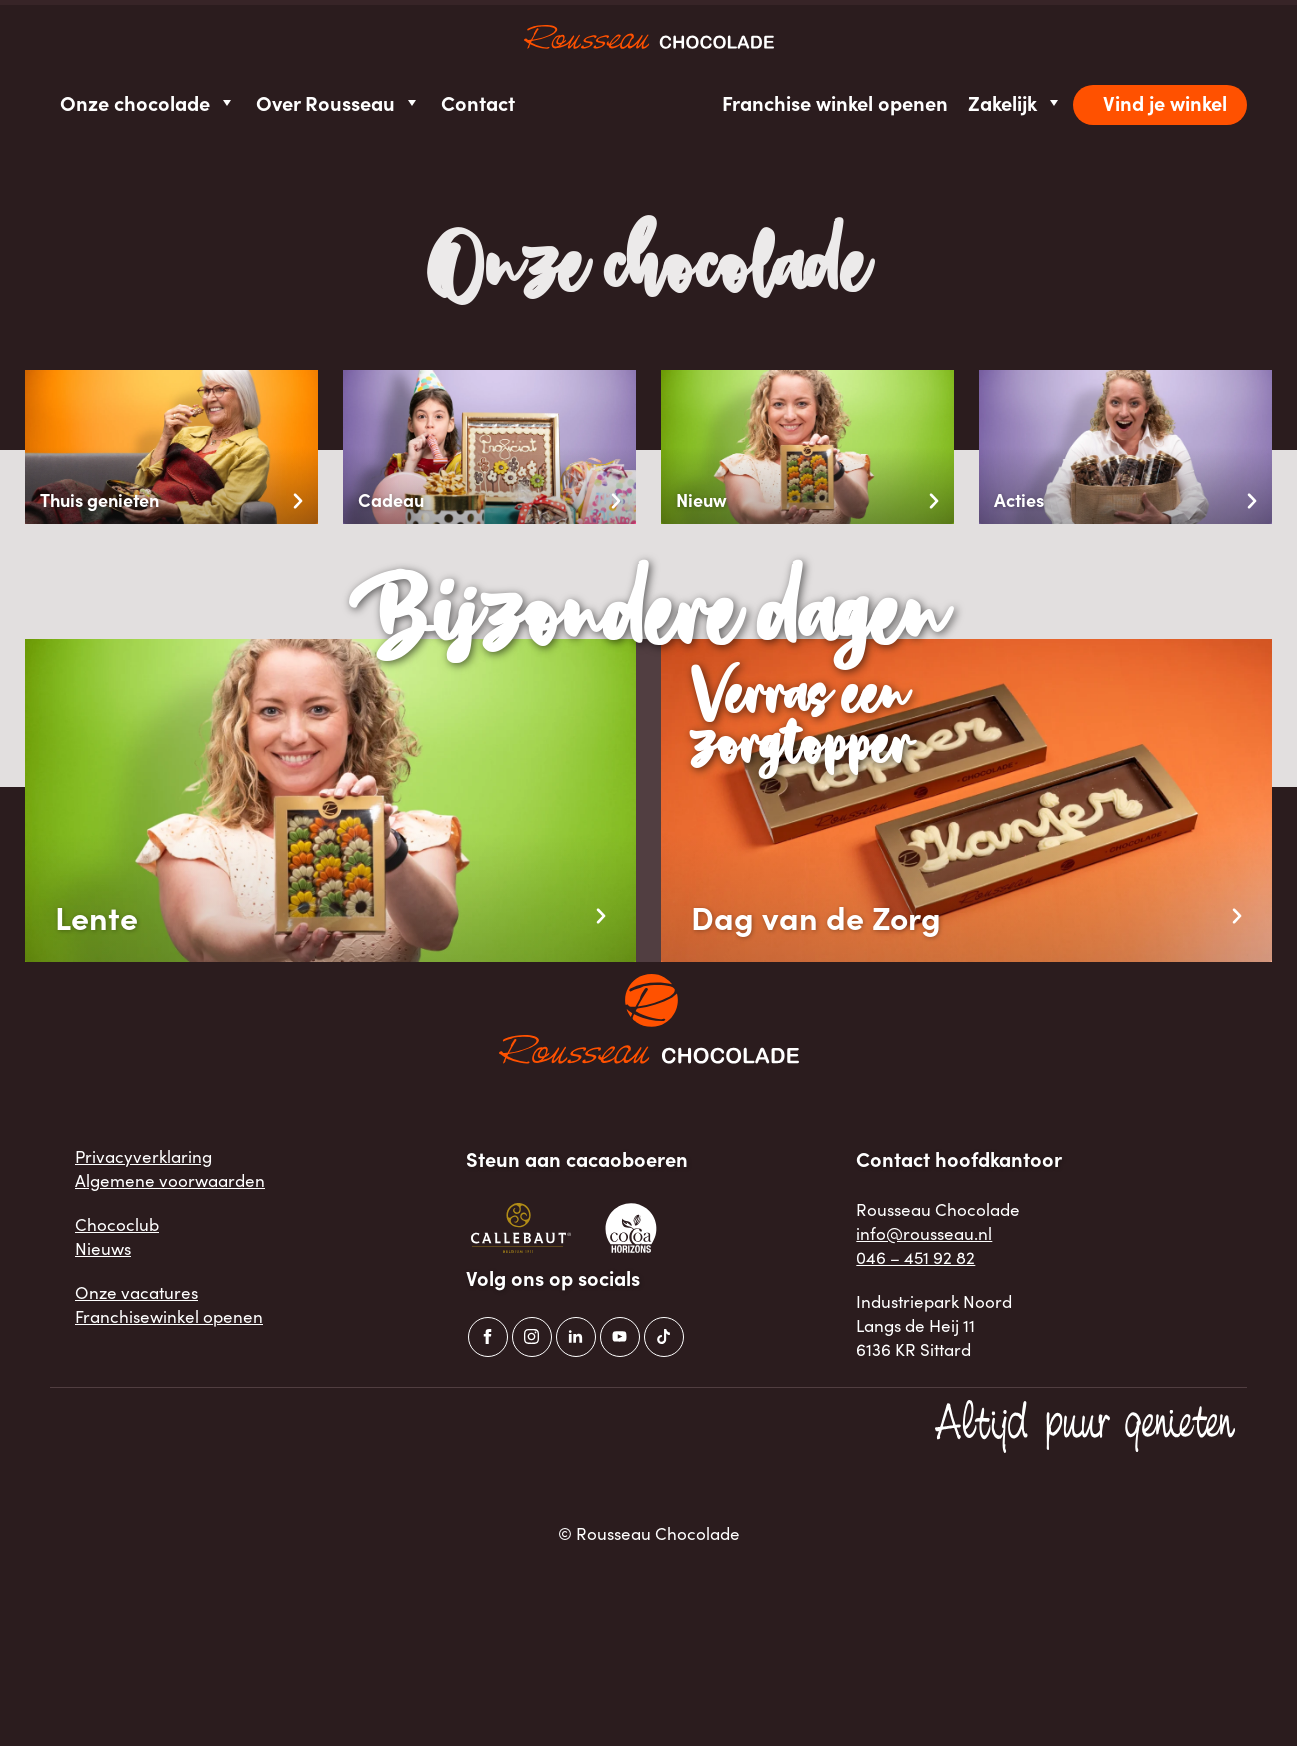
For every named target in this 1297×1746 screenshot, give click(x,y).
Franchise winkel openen (835, 102)
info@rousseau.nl (924, 1233)
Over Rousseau (338, 102)
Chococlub (117, 1224)
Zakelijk (1015, 102)
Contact (478, 102)
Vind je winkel (1165, 102)
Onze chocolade (148, 102)
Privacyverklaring (143, 1156)
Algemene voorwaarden (170, 1180)
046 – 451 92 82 (915, 1257)
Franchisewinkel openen (169, 1316)
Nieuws (103, 1248)
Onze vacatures (136, 1292)
